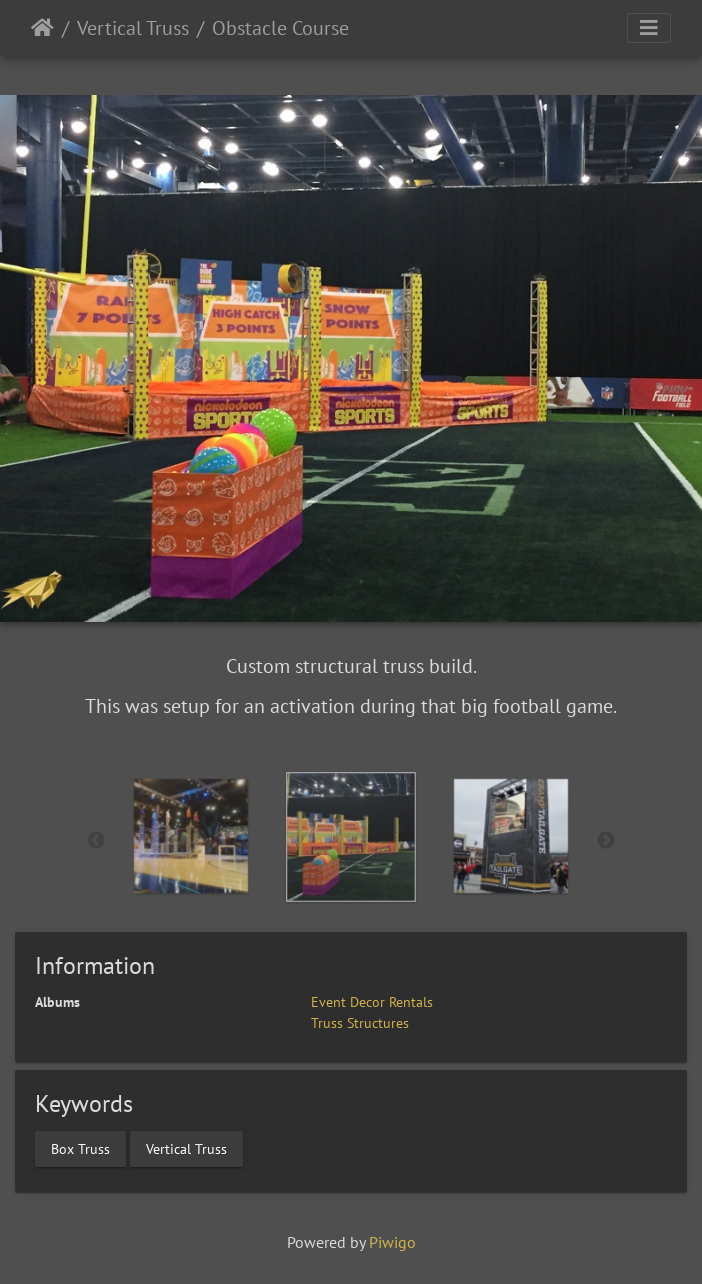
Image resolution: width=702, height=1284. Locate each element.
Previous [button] (96, 841)
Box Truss (80, 1149)
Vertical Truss (133, 28)
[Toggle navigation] (649, 28)
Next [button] (606, 841)
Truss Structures (360, 1023)
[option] (191, 836)
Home (42, 28)
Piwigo (392, 1242)
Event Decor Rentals (372, 1002)
